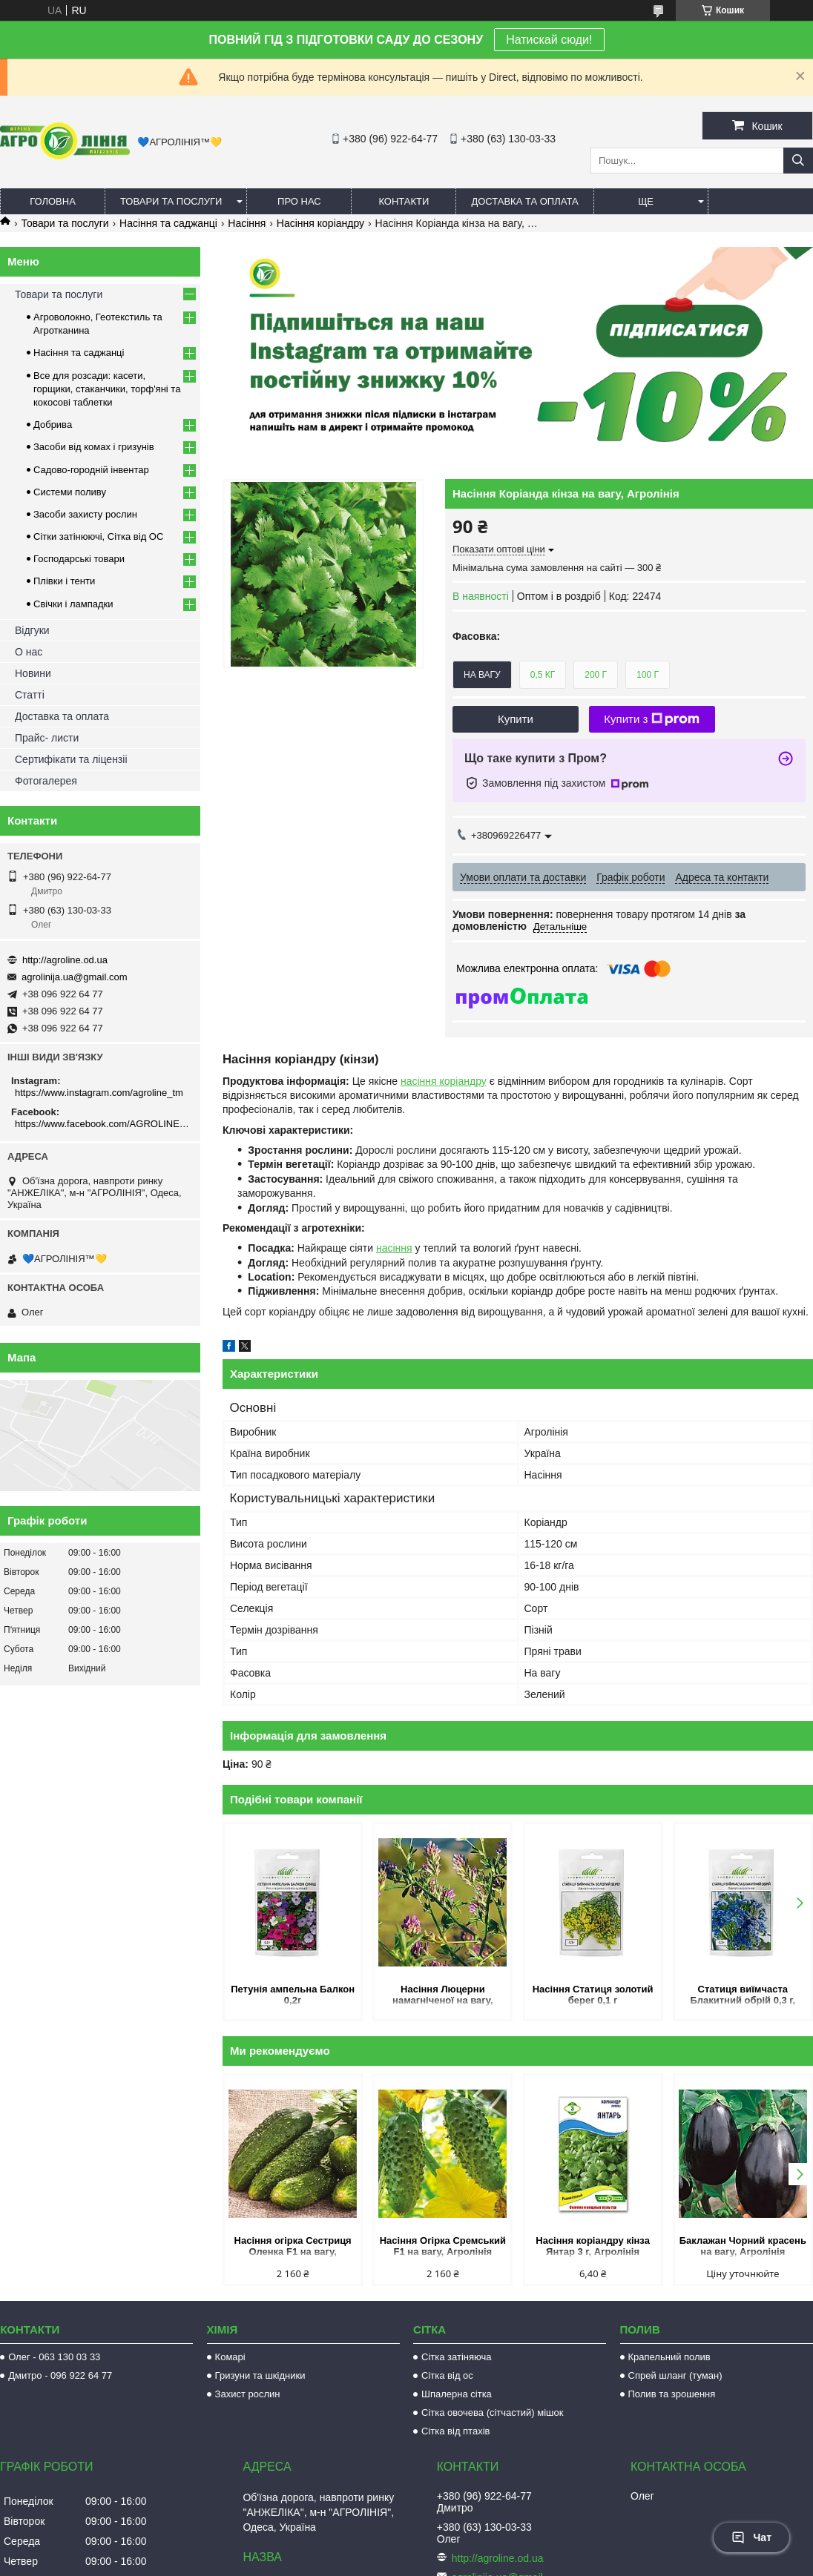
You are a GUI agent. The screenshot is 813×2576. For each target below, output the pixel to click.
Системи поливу (69, 492)
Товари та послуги (171, 201)
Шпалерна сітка (456, 2394)
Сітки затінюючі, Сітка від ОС (98, 536)
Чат (751, 2537)
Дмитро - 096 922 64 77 (60, 2375)
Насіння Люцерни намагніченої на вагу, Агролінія (442, 1996)
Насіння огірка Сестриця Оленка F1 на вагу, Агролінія (293, 2247)
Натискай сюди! (549, 39)
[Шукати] (798, 161)
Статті (30, 695)
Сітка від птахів (455, 2431)
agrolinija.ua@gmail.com (75, 976)
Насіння (247, 223)
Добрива (52, 424)
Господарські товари (79, 558)
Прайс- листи (47, 738)
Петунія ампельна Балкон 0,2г (293, 1995)
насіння (394, 1248)
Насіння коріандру (320, 223)
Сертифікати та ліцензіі (71, 759)
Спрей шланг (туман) (675, 2375)
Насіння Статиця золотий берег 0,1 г (593, 1995)
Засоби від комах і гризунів (93, 446)
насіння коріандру (444, 1081)
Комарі (230, 2356)
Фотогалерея (46, 781)
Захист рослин (247, 2394)
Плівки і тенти (64, 581)
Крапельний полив (669, 2356)
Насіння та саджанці (168, 223)
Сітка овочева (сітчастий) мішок (492, 2412)
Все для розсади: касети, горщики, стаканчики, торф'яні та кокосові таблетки (106, 389)
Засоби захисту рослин (85, 514)
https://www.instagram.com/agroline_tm (99, 1092)
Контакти (403, 201)
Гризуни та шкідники (260, 2375)
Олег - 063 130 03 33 (54, 2356)
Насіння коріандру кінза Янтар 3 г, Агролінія (593, 2246)
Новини (33, 673)
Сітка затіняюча (456, 2356)
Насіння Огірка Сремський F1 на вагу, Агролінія (443, 2246)
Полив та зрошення (672, 2394)
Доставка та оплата (524, 201)
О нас (28, 652)
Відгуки (32, 630)
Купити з (652, 719)
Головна (53, 201)
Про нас (299, 201)
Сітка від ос (447, 2375)
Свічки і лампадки (73, 604)
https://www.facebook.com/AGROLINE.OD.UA (102, 1123)
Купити (515, 719)
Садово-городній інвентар (91, 469)
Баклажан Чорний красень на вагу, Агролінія (742, 2246)
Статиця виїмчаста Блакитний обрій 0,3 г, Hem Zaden (742, 1996)
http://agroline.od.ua (65, 959)
